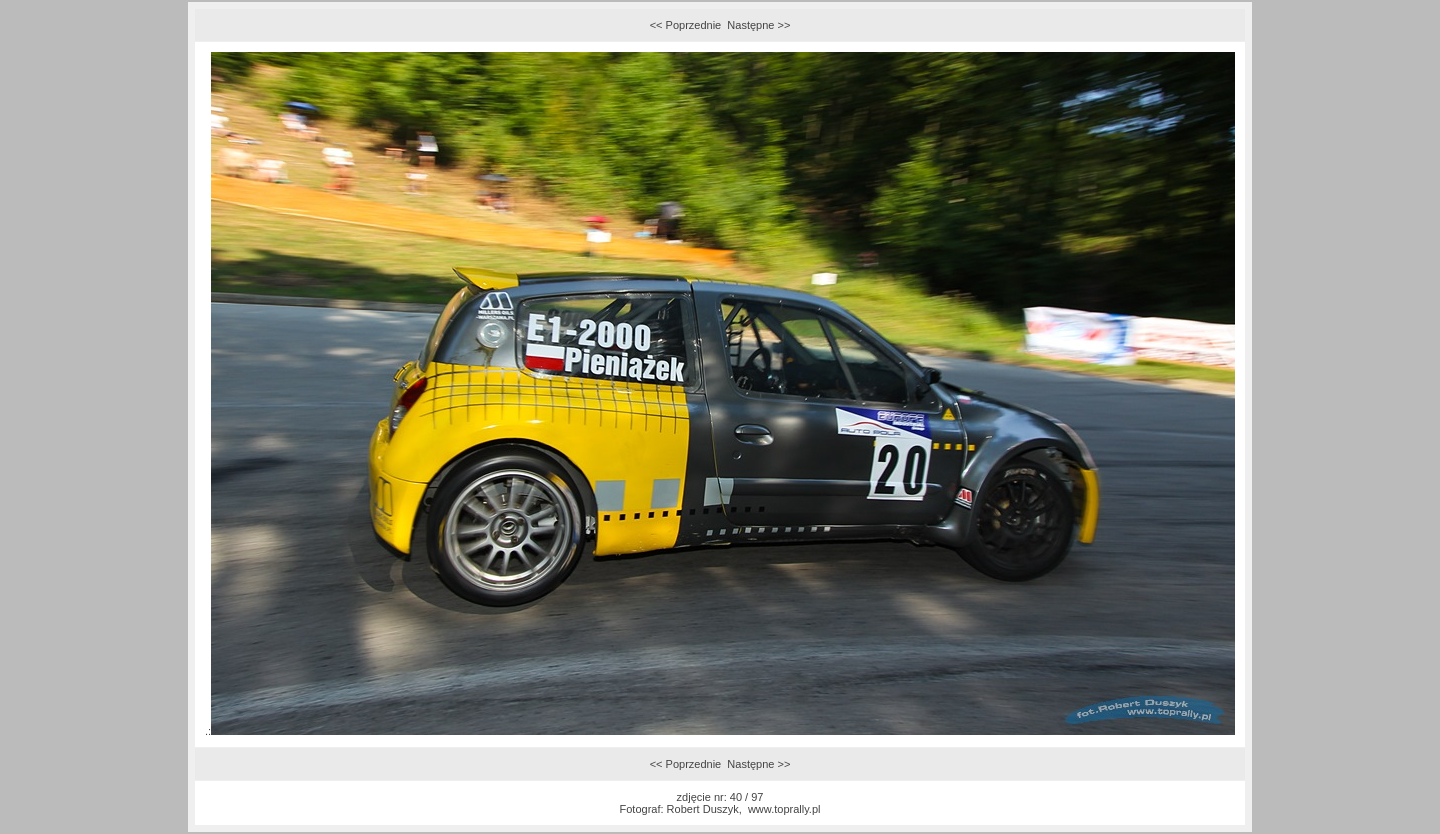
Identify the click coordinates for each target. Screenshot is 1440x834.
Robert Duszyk (703, 809)
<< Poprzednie (686, 25)
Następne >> (758, 25)
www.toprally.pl (784, 809)
